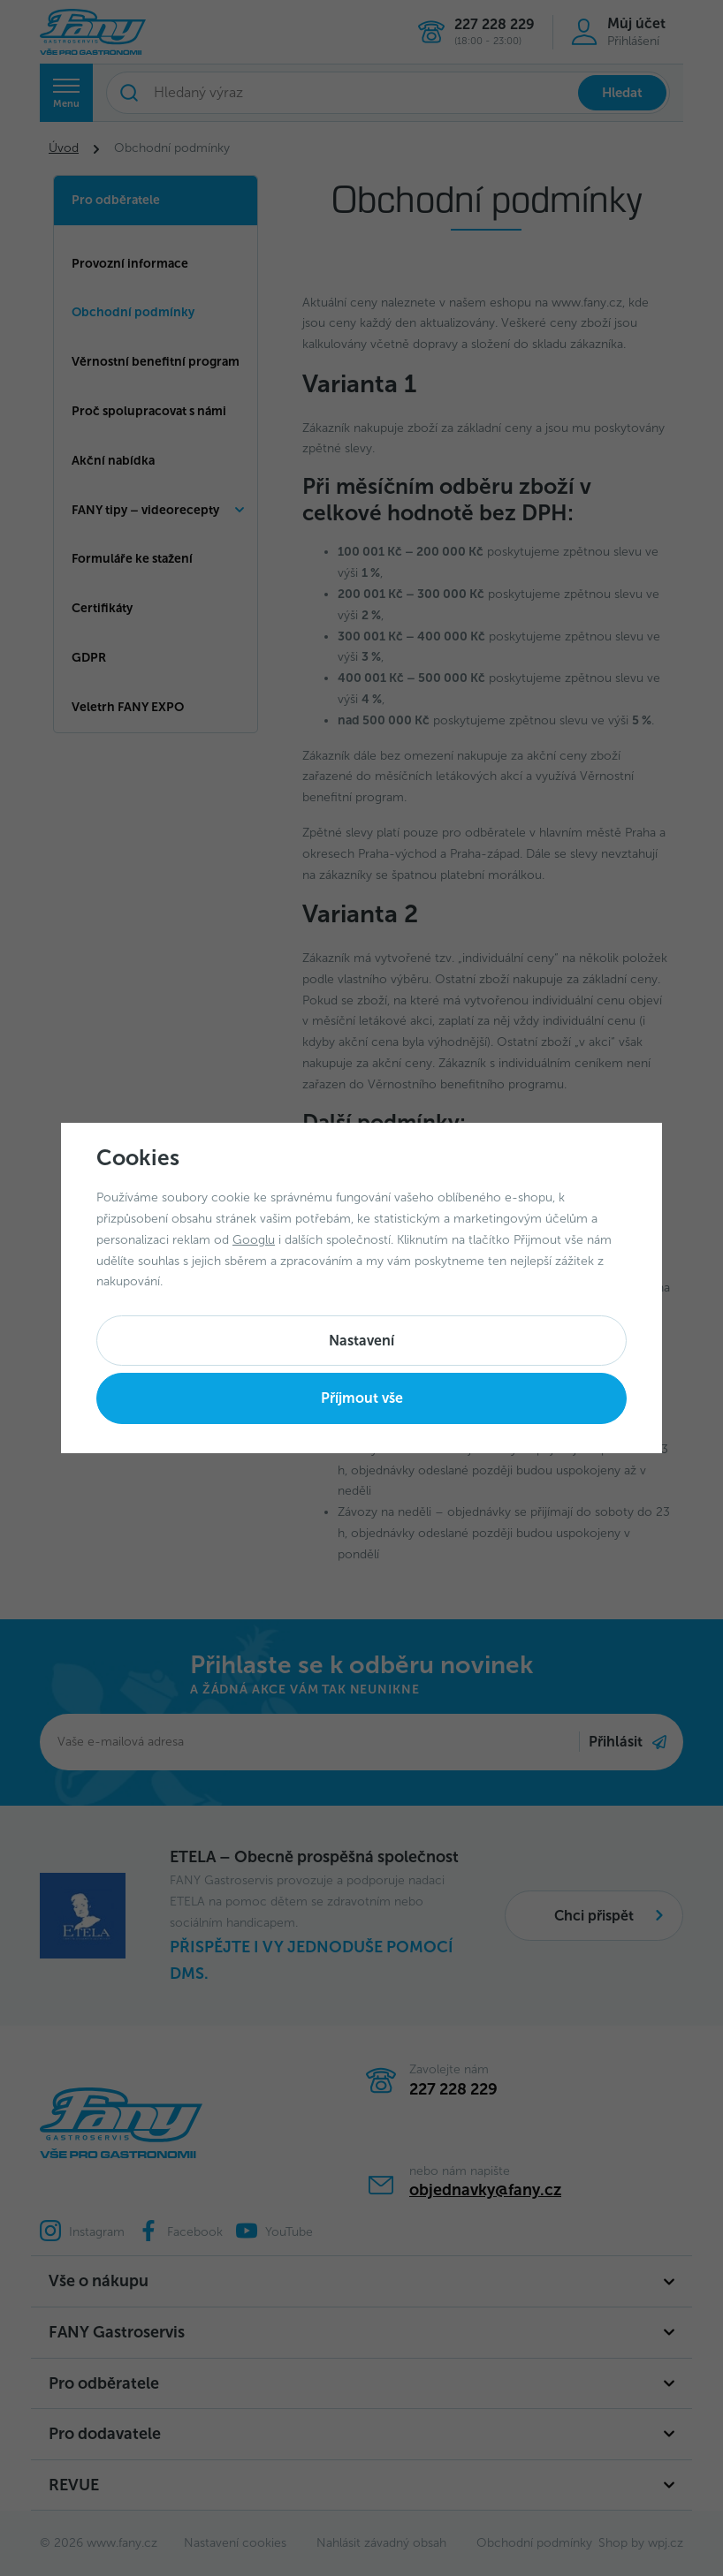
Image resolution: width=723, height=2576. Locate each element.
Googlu (253, 1239)
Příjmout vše (362, 1397)
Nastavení (361, 1340)
